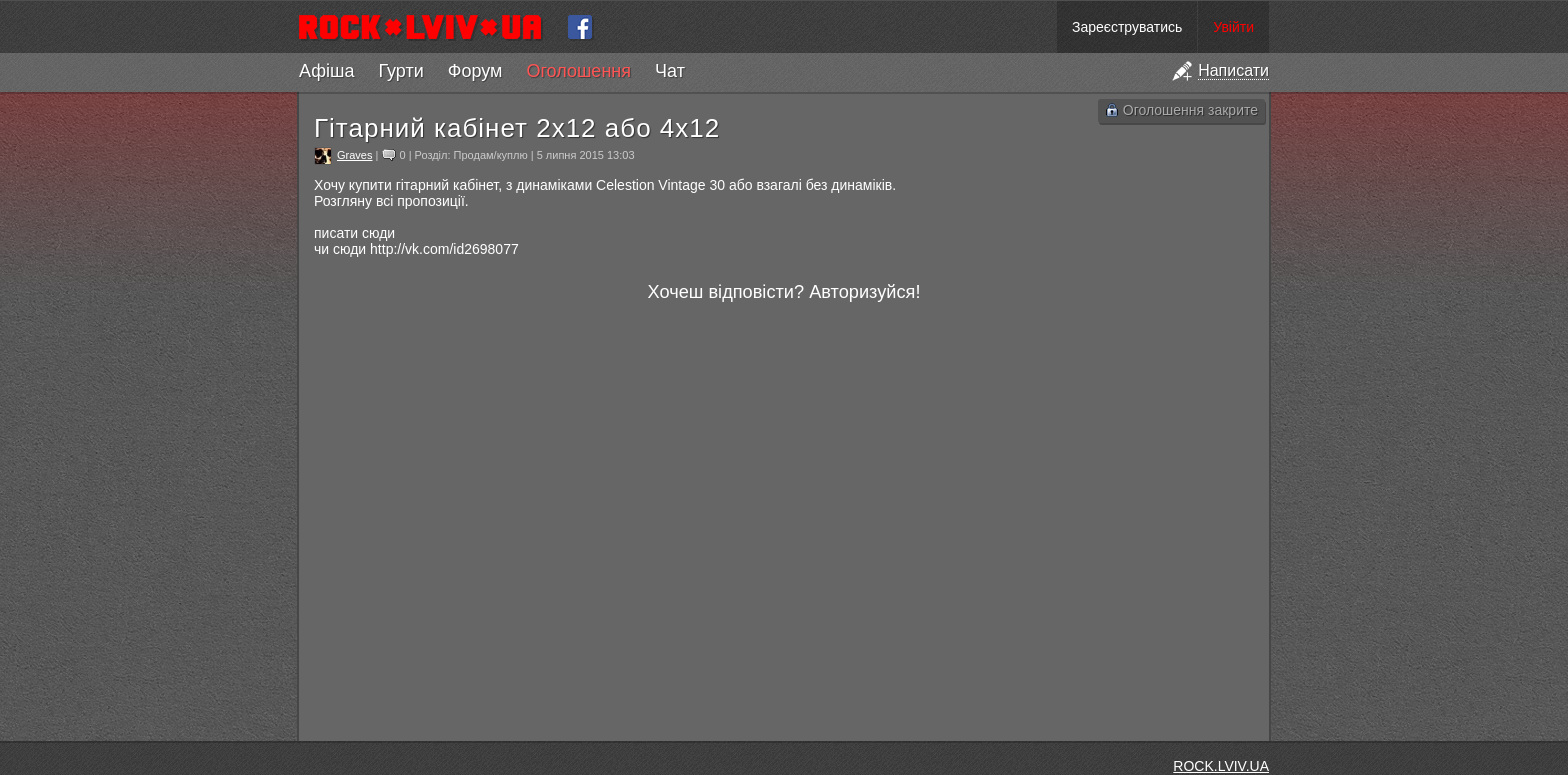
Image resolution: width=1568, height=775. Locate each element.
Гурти (400, 71)
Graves (354, 155)
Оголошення (578, 71)
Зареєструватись (1127, 27)
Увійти (1233, 27)
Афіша (326, 71)
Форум (475, 71)
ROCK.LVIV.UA (1221, 766)
